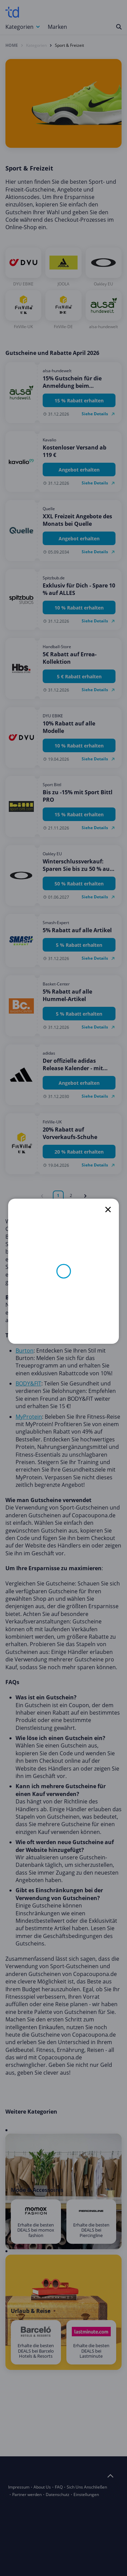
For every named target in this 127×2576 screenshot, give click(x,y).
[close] (108, 1209)
